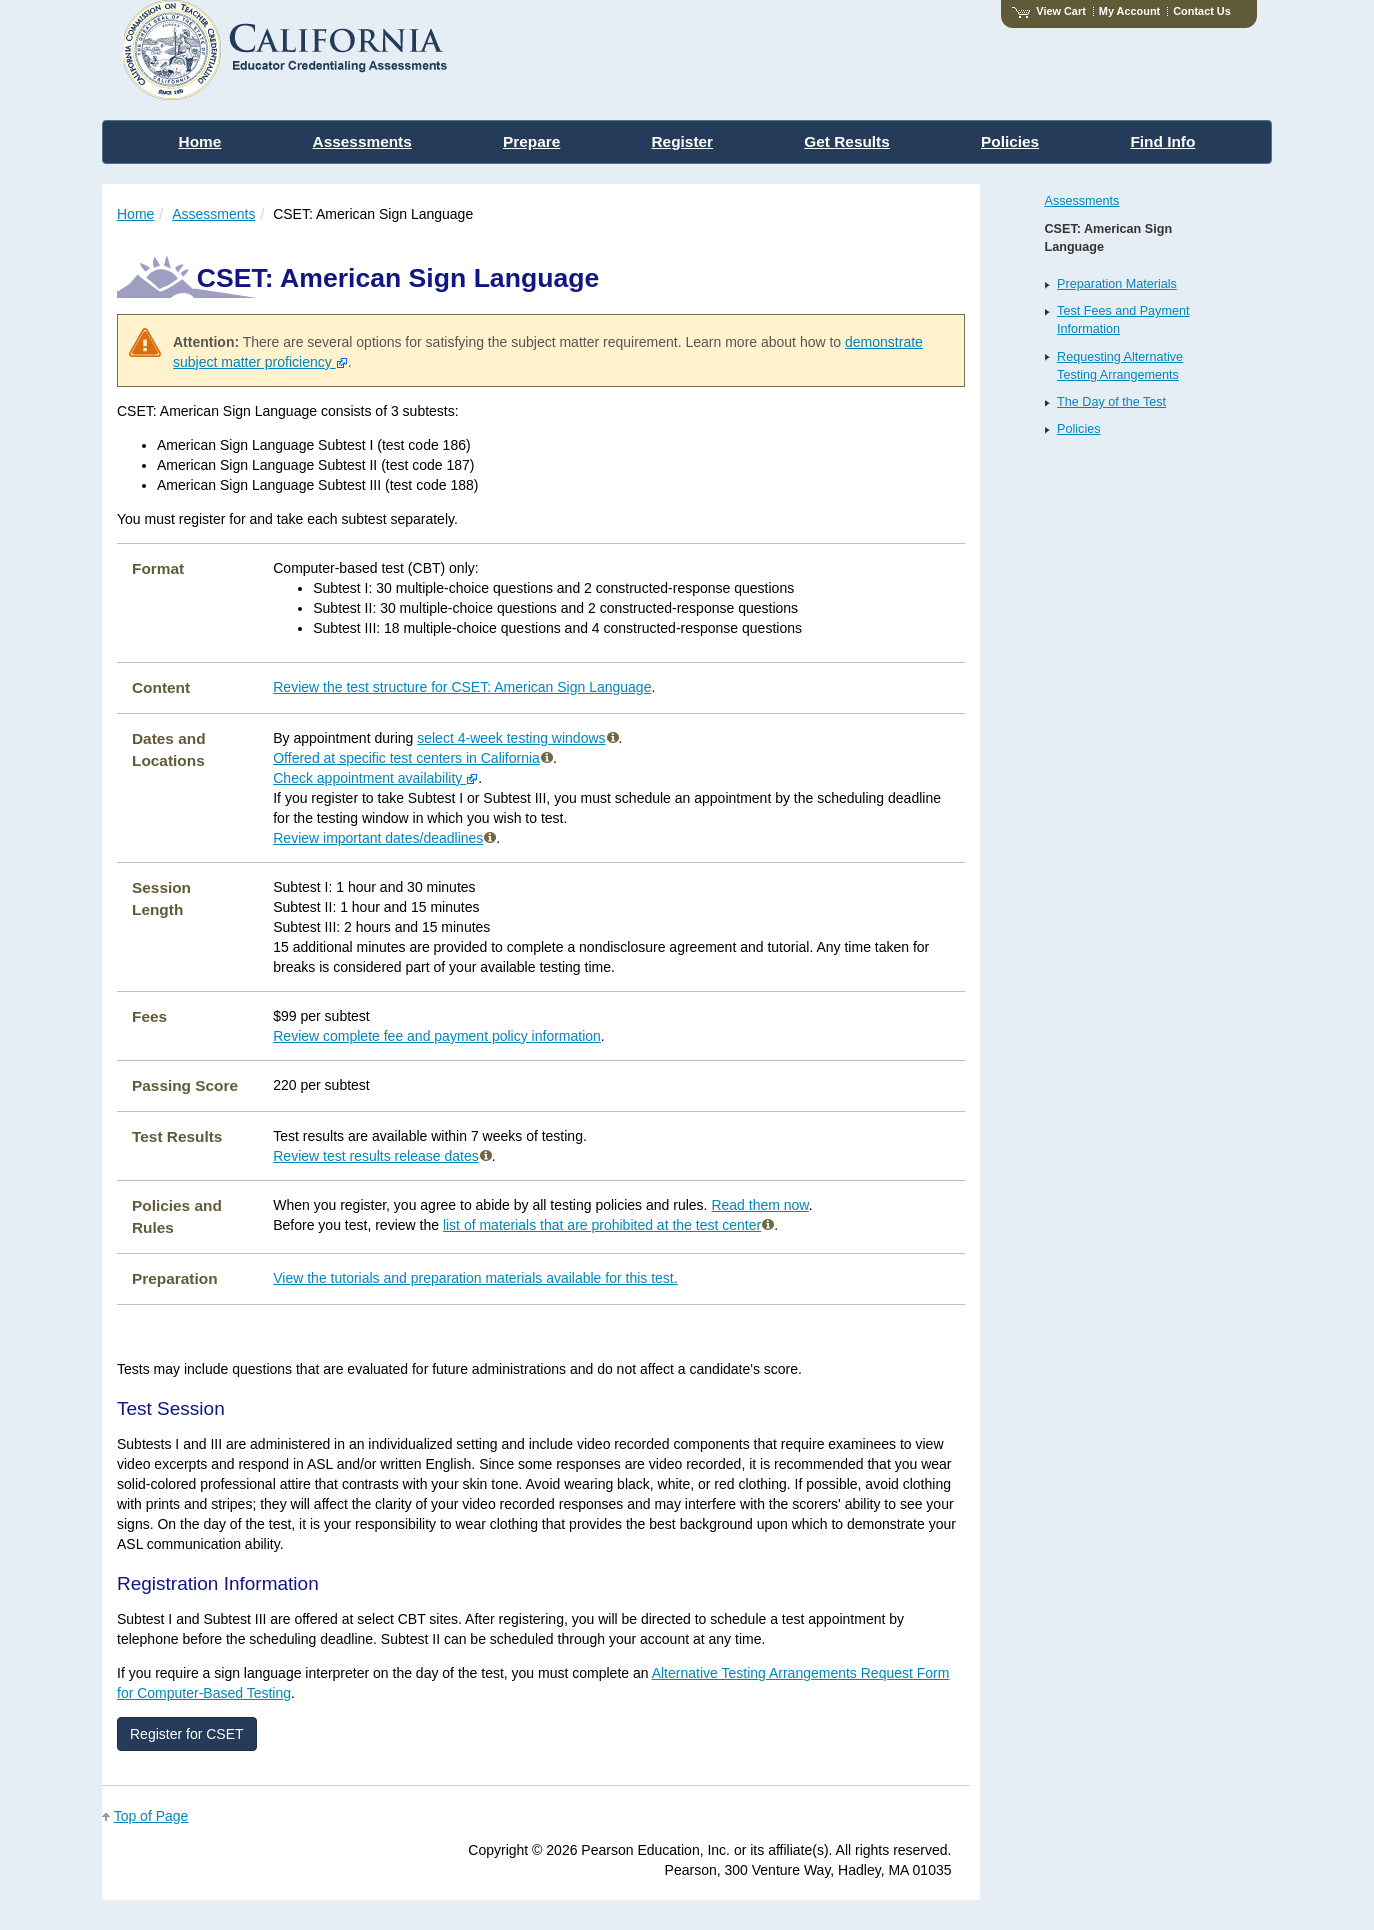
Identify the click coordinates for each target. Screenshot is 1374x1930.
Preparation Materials (1117, 284)
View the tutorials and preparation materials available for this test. (475, 1278)
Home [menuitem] (200, 141)
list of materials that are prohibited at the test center (608, 1225)
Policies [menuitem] (1010, 141)
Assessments (213, 214)
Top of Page (151, 1816)
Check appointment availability (375, 778)
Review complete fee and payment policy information (437, 1036)
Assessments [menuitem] (362, 141)
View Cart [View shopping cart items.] (1049, 11)
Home (135, 214)
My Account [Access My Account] (1129, 11)
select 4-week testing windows (517, 738)
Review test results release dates (382, 1156)
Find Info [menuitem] (1162, 141)
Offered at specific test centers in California (413, 758)
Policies (1078, 429)
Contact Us (1202, 11)
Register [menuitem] (683, 141)
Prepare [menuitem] (531, 141)
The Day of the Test (1111, 402)
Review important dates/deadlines (384, 838)
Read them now (759, 1205)
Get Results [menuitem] (847, 141)
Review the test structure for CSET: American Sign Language (462, 687)
